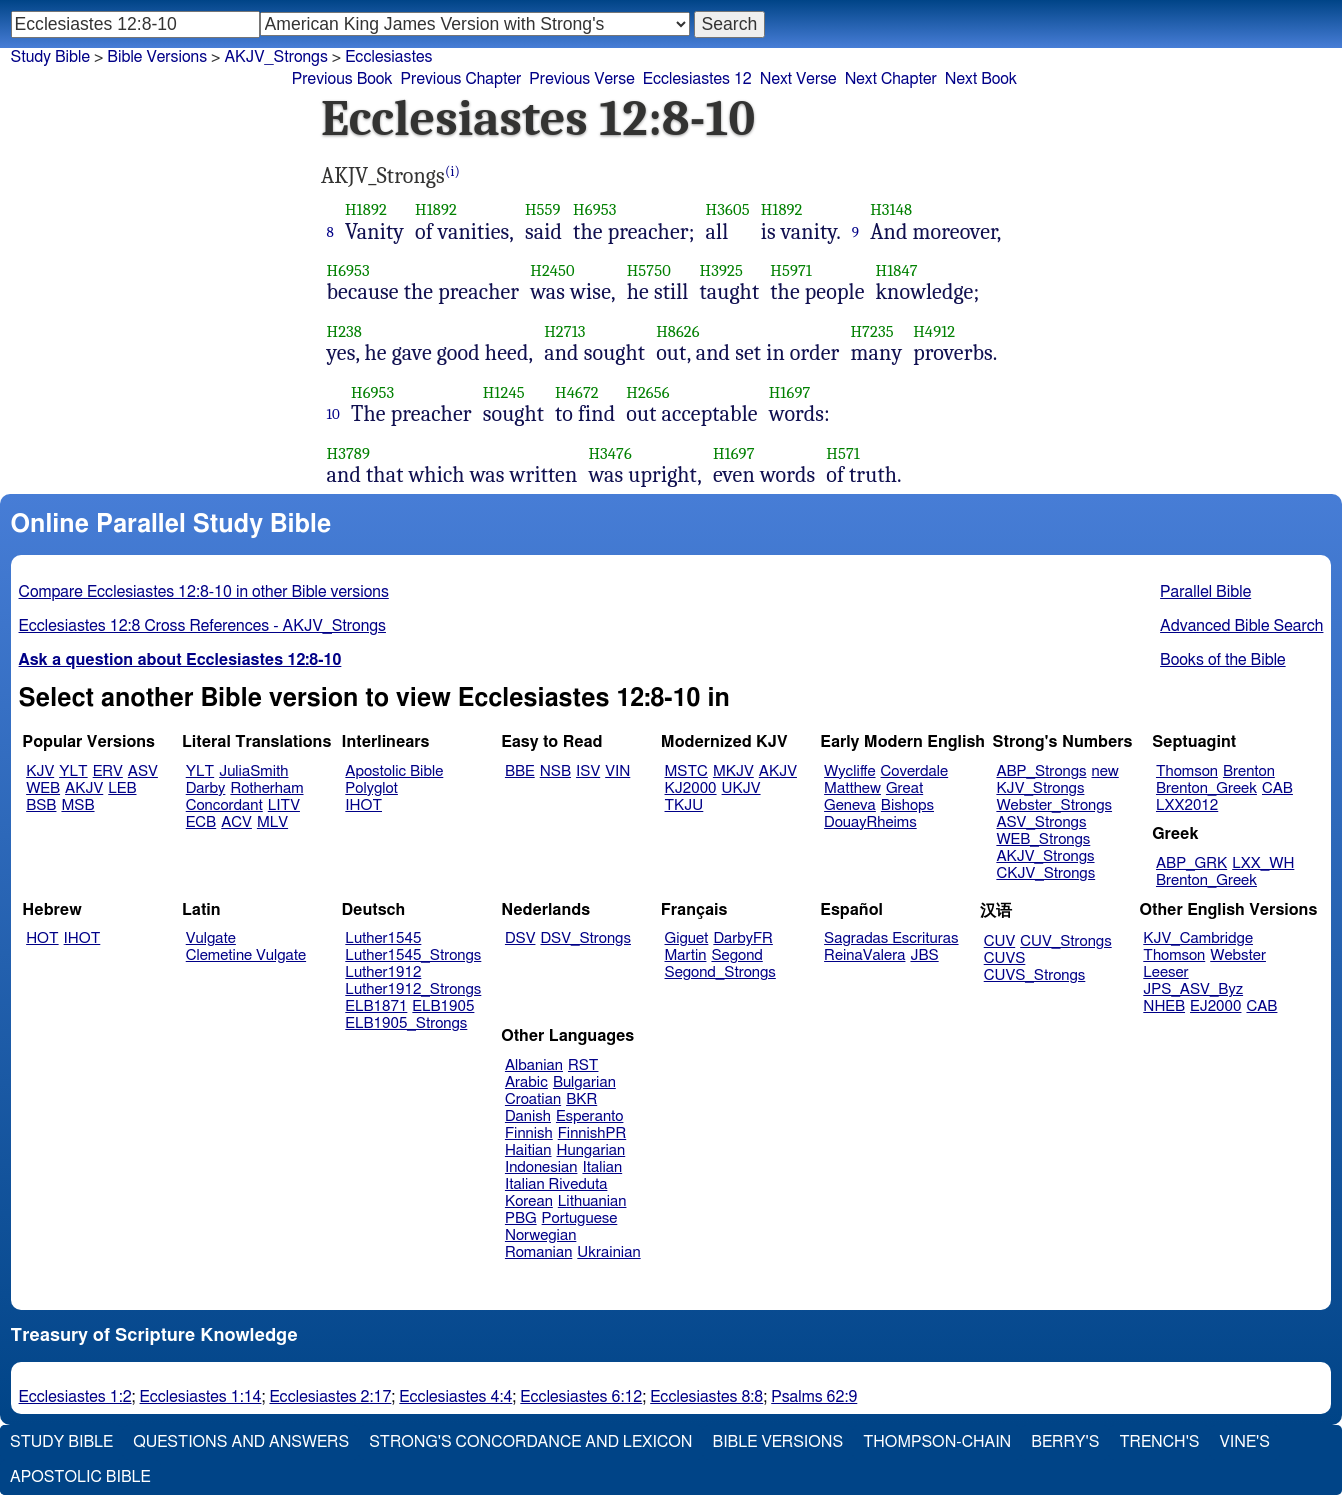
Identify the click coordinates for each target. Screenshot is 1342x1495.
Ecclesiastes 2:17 (330, 1397)
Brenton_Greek (1206, 788)
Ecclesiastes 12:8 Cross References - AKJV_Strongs (202, 626)
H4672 (577, 392)
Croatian (533, 1099)
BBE (520, 771)
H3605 (728, 209)
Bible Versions (157, 57)
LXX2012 (1187, 805)
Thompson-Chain (937, 1442)
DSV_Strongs (585, 938)
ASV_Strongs (1041, 822)
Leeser (1165, 972)
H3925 (720, 270)
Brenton (1249, 771)
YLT (73, 771)
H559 (543, 209)
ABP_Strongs (1041, 771)
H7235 (871, 331)
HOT (42, 938)
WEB (43, 788)
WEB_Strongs (1043, 839)
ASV (143, 771)
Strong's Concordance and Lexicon (530, 1442)
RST (583, 1065)
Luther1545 (383, 938)
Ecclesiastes (388, 57)
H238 (345, 331)
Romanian (538, 1252)
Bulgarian (584, 1082)
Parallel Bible (1205, 592)
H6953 (594, 209)
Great (904, 788)
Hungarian (591, 1150)
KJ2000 (691, 788)
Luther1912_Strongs (413, 989)
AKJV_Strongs (275, 57)
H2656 (647, 392)
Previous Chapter (461, 79)
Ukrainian (608, 1252)
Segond (736, 955)
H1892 (366, 209)
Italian (602, 1167)
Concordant (224, 805)
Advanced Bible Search (1241, 626)
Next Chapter (891, 79)
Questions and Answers (241, 1442)
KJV (40, 771)
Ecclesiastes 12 (697, 79)
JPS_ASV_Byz (1193, 989)
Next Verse (798, 79)
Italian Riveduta (556, 1184)
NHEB (1164, 1006)
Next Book (981, 79)
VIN (617, 771)
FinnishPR (592, 1133)
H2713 (564, 331)
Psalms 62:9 (814, 1397)
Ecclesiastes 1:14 (201, 1397)
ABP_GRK (1191, 863)
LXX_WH (1263, 863)
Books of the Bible (1223, 660)
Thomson (1187, 771)
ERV (108, 771)
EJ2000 (1215, 1006)
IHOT (363, 805)
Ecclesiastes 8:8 (706, 1397)
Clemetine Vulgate (246, 955)
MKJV (733, 771)
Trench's (1159, 1442)
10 (334, 414)
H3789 (349, 453)
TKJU (684, 805)
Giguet (687, 938)
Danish (528, 1116)
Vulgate (211, 938)
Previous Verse (581, 79)
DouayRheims (870, 822)
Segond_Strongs (720, 972)
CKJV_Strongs (1045, 873)
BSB (41, 805)
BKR (581, 1099)
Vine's (1245, 1442)
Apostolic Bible (80, 1477)
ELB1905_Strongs (406, 1023)
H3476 (610, 453)
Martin (686, 955)
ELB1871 (376, 1006)
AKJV (84, 788)
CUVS (1005, 958)
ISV (588, 771)
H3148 (891, 209)
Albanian (534, 1065)
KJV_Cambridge (1198, 938)
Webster (1238, 955)
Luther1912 (383, 972)
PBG (521, 1218)
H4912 (934, 331)
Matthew (852, 788)
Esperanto (590, 1116)
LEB (122, 788)
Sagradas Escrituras (891, 938)
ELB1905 (443, 1006)
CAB (1277, 788)
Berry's (1065, 1442)
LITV (284, 805)
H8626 (678, 331)
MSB (77, 805)
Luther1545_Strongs (413, 955)
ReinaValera (864, 955)
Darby (206, 788)
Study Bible (50, 57)
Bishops (907, 805)
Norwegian (540, 1235)
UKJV (741, 788)
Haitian (528, 1150)
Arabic (526, 1082)
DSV (520, 938)
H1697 (790, 392)
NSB (555, 771)
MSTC (686, 771)
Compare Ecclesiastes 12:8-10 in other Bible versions (204, 592)
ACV (236, 822)
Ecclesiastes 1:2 (75, 1397)
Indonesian (541, 1167)
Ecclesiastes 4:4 (455, 1397)
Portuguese (580, 1218)
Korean (529, 1201)
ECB (201, 822)
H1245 (504, 392)
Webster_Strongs (1054, 805)
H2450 (552, 270)
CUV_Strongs (1065, 941)
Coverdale (915, 771)
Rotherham (266, 788)
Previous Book (342, 79)
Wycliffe (849, 771)
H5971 (791, 270)
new (1105, 771)
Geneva (850, 805)
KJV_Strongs (1040, 788)
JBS (924, 955)
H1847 (897, 270)
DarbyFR (743, 938)
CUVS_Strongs (1035, 975)
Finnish (529, 1133)
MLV (272, 822)
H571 (843, 453)
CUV (1000, 941)
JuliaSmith (253, 771)
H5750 (649, 270)
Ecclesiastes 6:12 (581, 1397)
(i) (452, 171)
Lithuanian (592, 1201)
